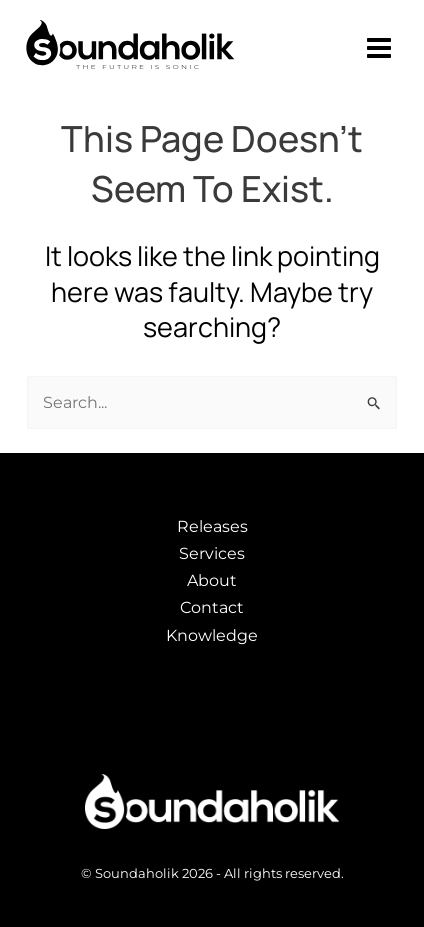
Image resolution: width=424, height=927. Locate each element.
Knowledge (212, 635)
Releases (212, 526)
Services (212, 553)
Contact (212, 607)
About (212, 580)
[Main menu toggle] (379, 48)
